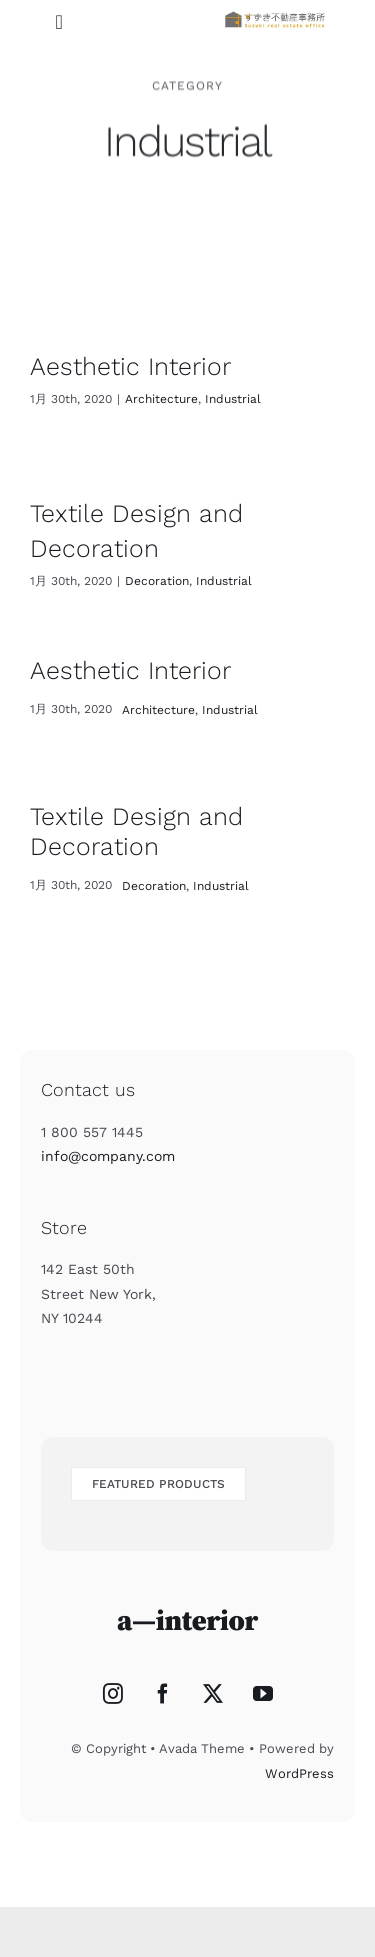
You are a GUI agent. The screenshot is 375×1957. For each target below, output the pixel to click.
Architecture (161, 399)
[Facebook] (163, 1694)
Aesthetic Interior (130, 366)
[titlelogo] (274, 16)
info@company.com (108, 1156)
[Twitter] (213, 1694)
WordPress (299, 1773)
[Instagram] (113, 1694)
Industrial (233, 399)
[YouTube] (263, 1694)
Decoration (157, 581)
